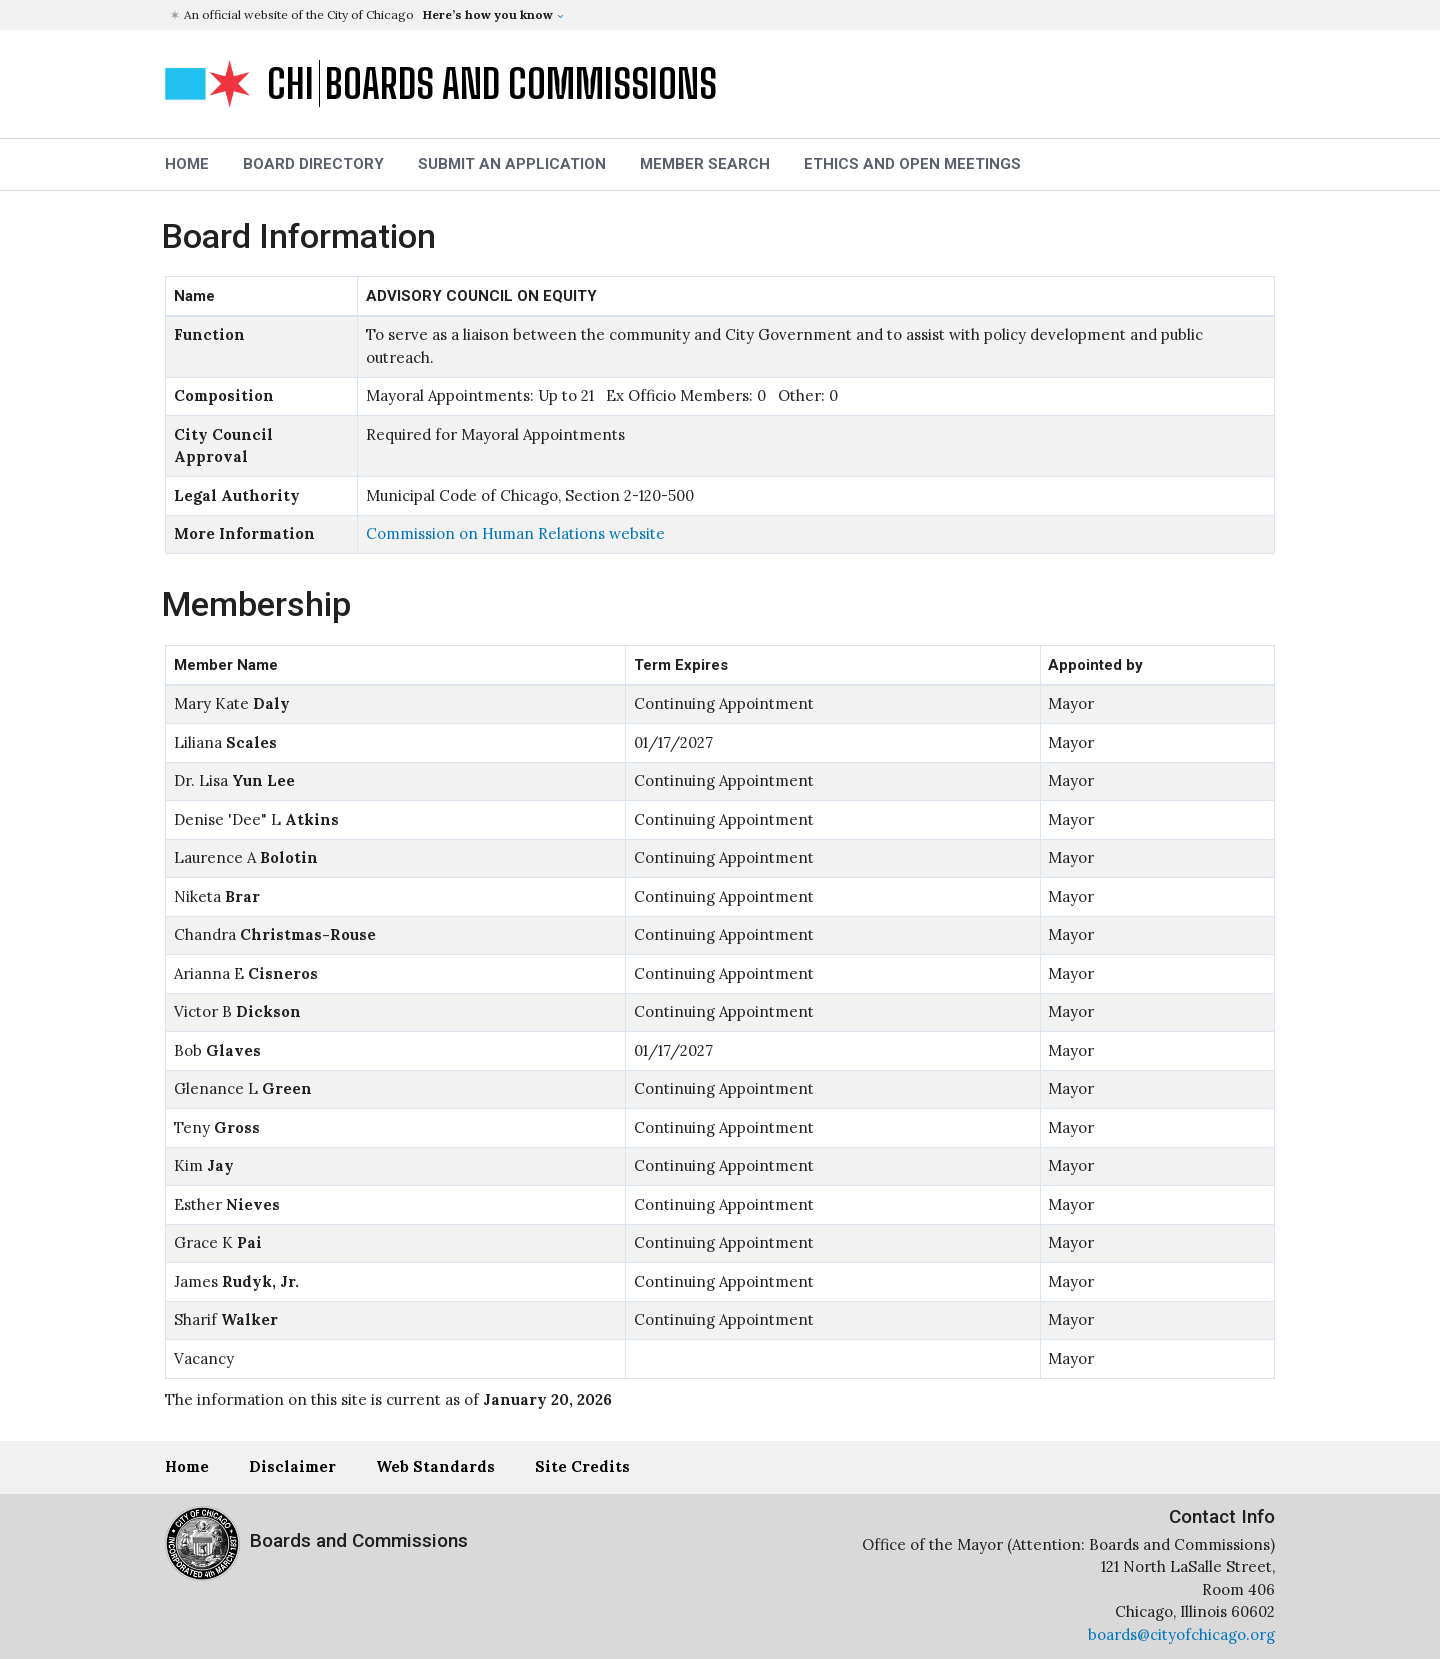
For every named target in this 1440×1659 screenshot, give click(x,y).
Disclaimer (292, 1466)
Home (187, 1466)
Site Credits (582, 1466)
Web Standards (435, 1466)
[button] (722, 15)
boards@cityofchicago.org (1181, 1634)
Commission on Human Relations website (515, 533)
